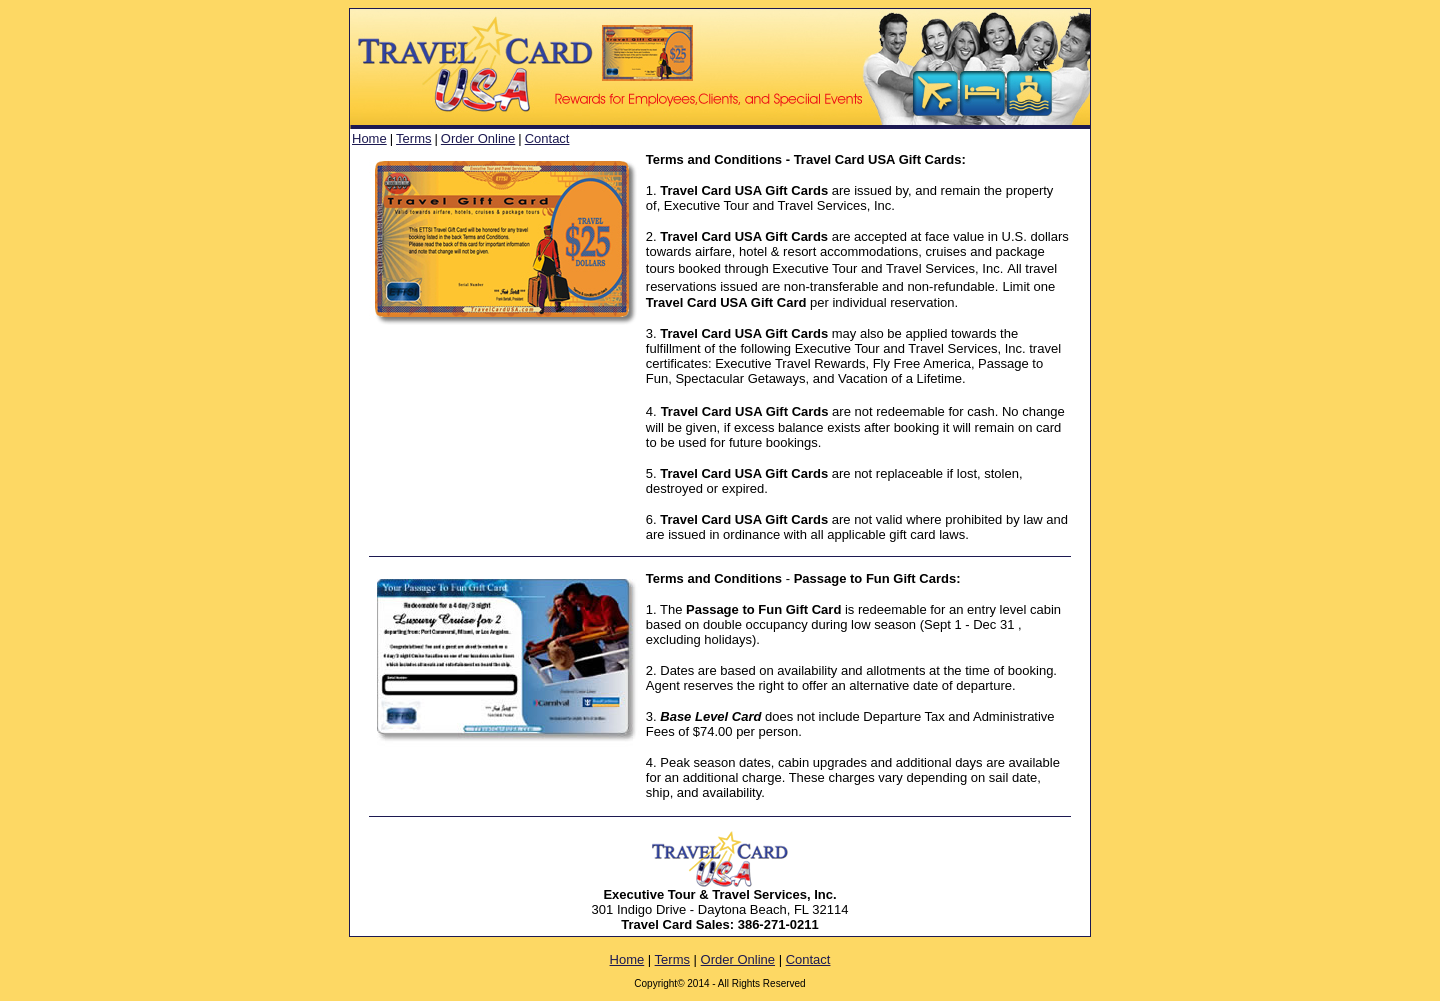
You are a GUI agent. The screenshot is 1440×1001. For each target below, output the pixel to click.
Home (369, 138)
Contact (547, 138)
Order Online (478, 138)
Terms (413, 138)
